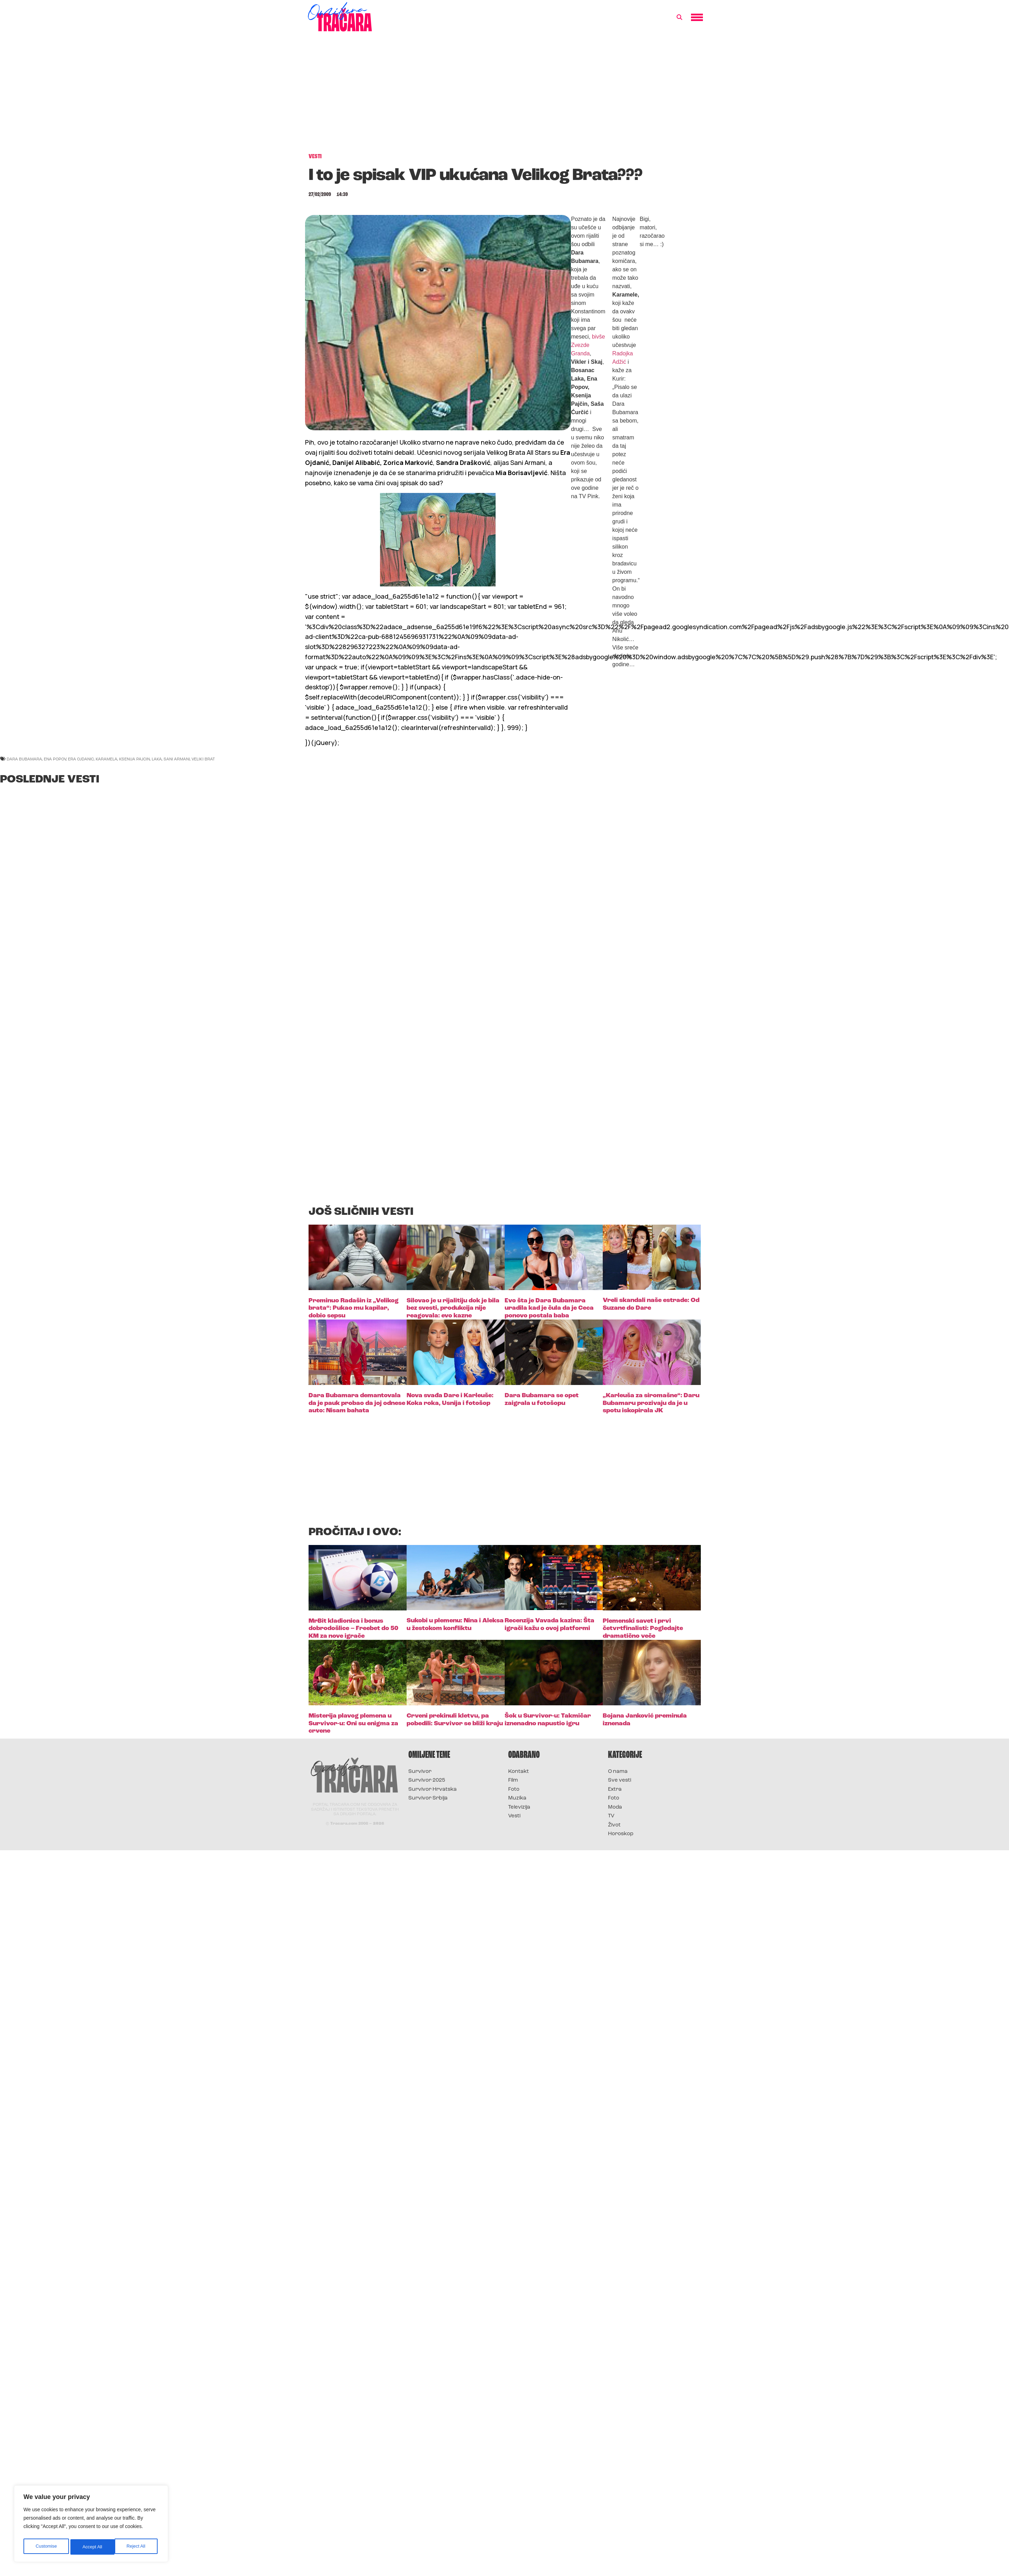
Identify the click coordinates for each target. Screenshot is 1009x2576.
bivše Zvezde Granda (588, 345)
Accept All (137, 2547)
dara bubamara (24, 759)
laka (157, 759)
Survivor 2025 (426, 1780)
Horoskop (621, 1834)
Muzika (517, 1798)
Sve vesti (619, 1780)
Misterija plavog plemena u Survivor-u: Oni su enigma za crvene (353, 1723)
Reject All (92, 2547)
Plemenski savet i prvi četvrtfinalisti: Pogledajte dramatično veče (643, 1628)
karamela (106, 759)
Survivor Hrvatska (432, 1789)
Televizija (519, 1807)
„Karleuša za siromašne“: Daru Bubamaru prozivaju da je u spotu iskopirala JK (651, 1403)
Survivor (419, 1771)
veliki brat (203, 759)
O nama (618, 1771)
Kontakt (518, 1771)
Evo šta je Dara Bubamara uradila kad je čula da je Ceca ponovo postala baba (549, 1308)
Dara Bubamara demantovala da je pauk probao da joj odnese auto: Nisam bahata (357, 1403)
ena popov (55, 759)
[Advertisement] (504, 96)
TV (611, 1816)
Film (513, 1780)
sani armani (177, 759)
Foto (513, 1789)
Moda (615, 1807)
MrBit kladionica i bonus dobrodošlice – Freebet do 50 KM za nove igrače (353, 1628)
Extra (615, 1789)
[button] (679, 17)
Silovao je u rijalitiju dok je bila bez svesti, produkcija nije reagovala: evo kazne (453, 1308)
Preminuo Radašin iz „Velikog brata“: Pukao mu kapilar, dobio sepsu (354, 1308)
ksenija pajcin (134, 759)
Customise (45, 2547)
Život (614, 1825)
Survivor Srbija (428, 1798)
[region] (91, 2525)
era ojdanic (81, 759)
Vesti (514, 1816)
